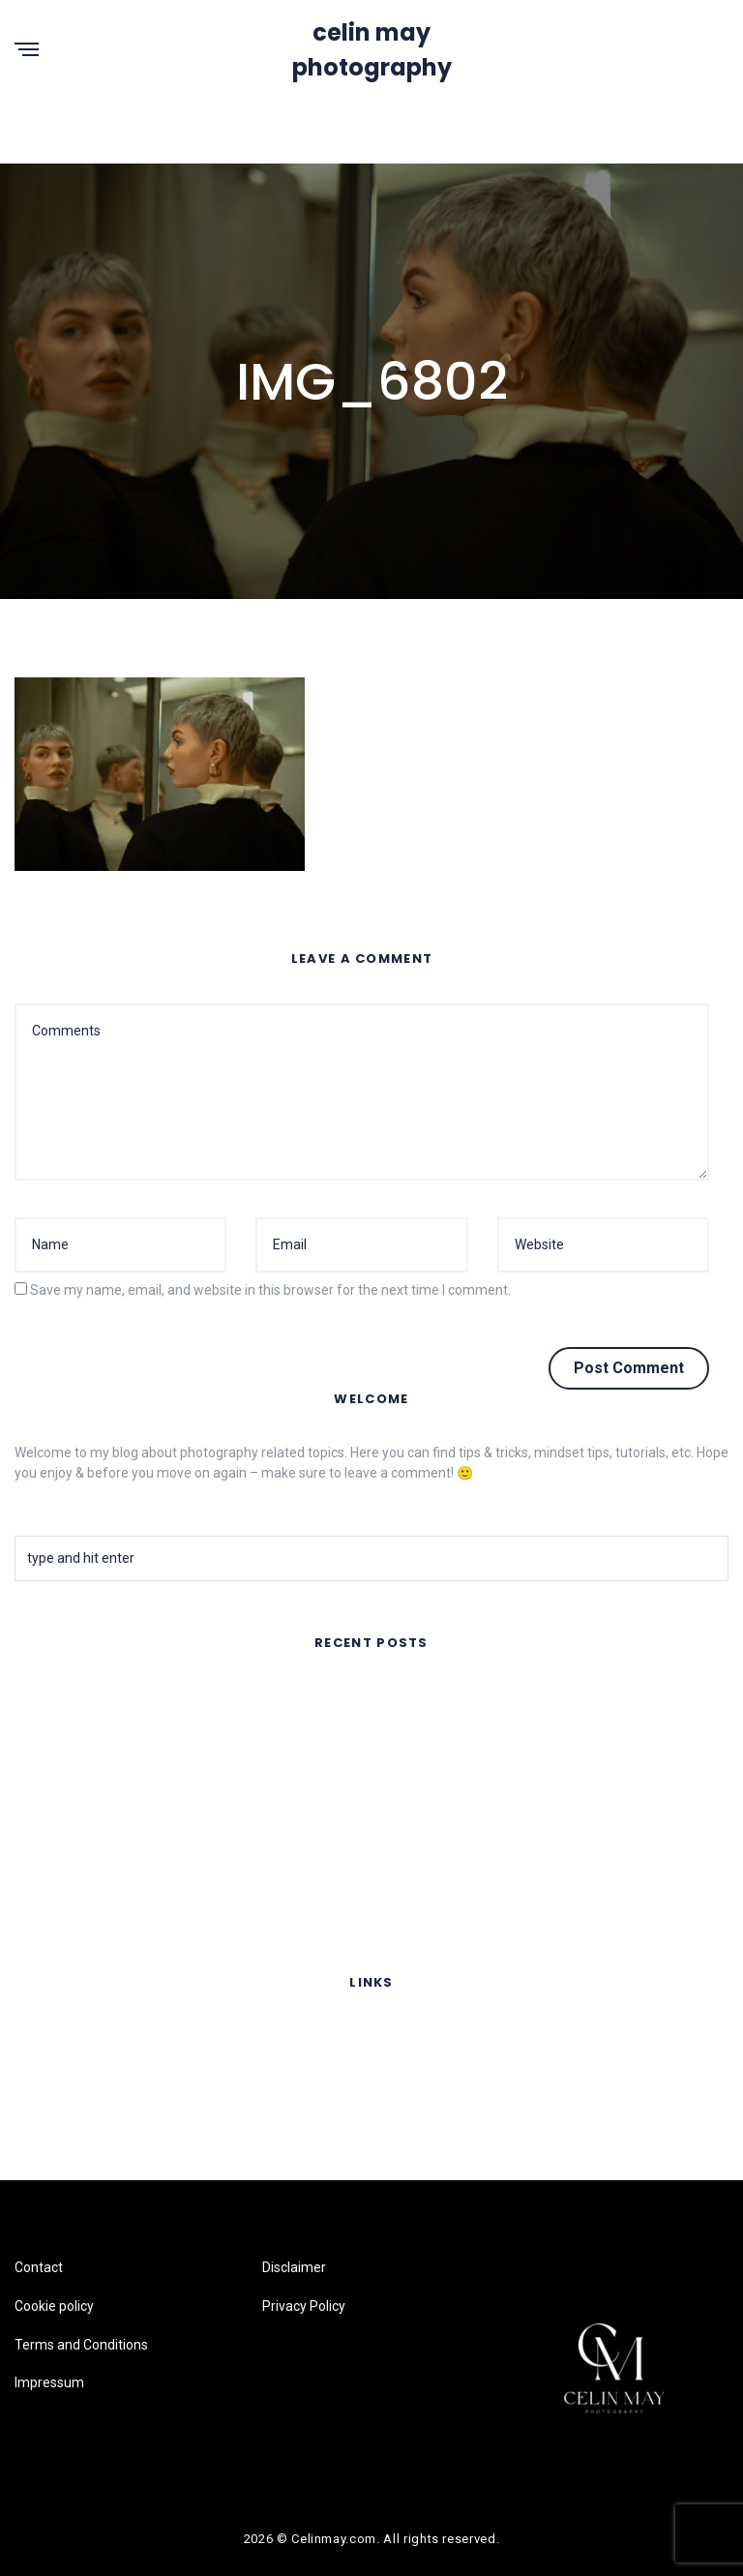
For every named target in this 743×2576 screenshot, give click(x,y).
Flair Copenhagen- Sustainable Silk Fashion (145, 1796)
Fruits (31, 1845)
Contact (39, 2036)
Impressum (49, 2151)
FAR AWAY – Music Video (91, 1696)
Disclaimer (294, 2267)
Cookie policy (54, 2074)
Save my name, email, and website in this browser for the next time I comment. (270, 1290)
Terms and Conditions (81, 2112)
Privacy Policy (303, 2306)
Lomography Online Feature (99, 1895)
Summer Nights (62, 1745)
